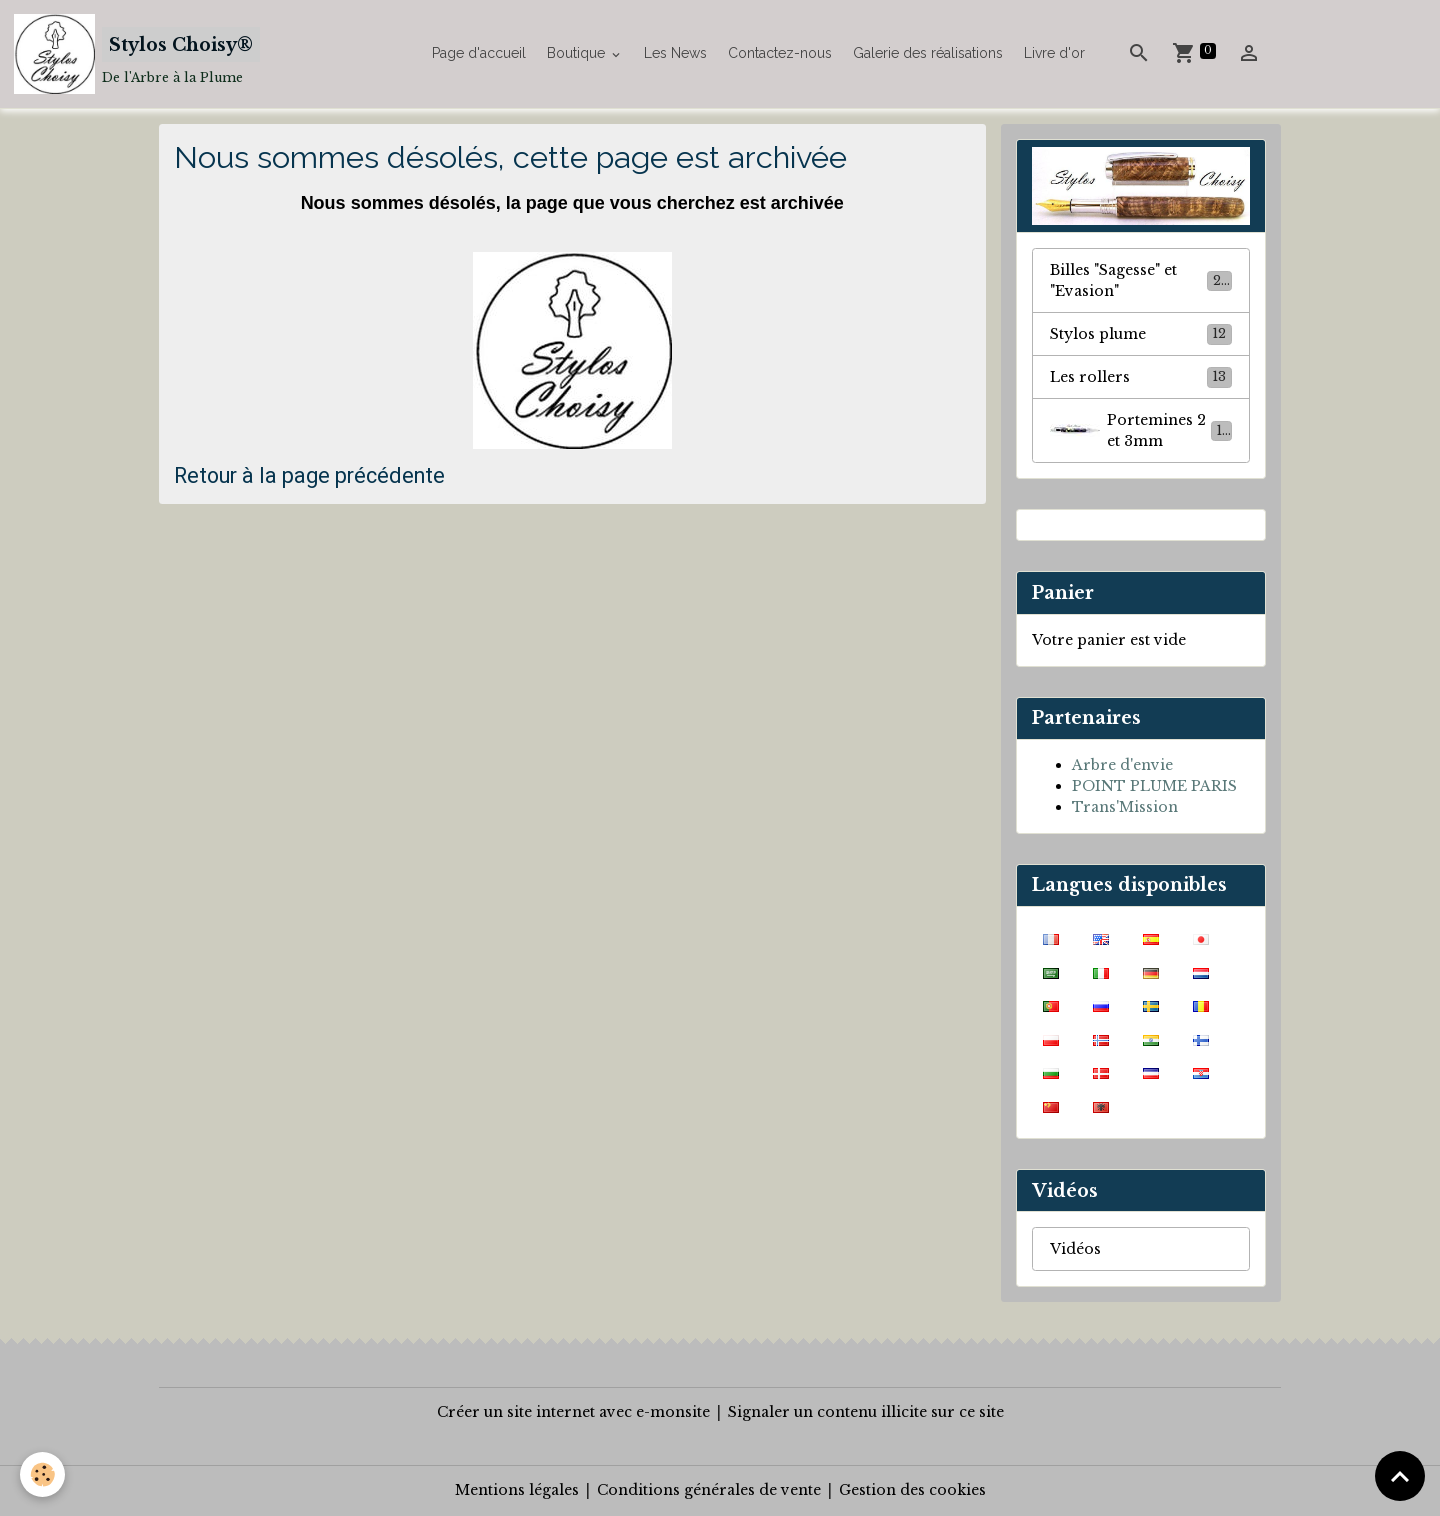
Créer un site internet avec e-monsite (573, 1412)
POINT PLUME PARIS (1154, 786)
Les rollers (1141, 377)
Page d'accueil (479, 53)
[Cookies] (42, 1474)
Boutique (578, 53)
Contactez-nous (780, 53)
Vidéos (1075, 1249)
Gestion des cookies (912, 1490)
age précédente (369, 475)
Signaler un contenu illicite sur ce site (866, 1412)
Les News (675, 53)
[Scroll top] (1400, 1476)
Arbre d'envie (1122, 765)
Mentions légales (517, 1490)
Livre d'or (1054, 53)
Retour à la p (234, 475)
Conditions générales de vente (709, 1490)
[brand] (137, 54)
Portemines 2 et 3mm (1141, 430)
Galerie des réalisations (928, 53)
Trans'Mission (1125, 807)
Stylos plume (1141, 334)
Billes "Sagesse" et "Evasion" (1141, 280)
